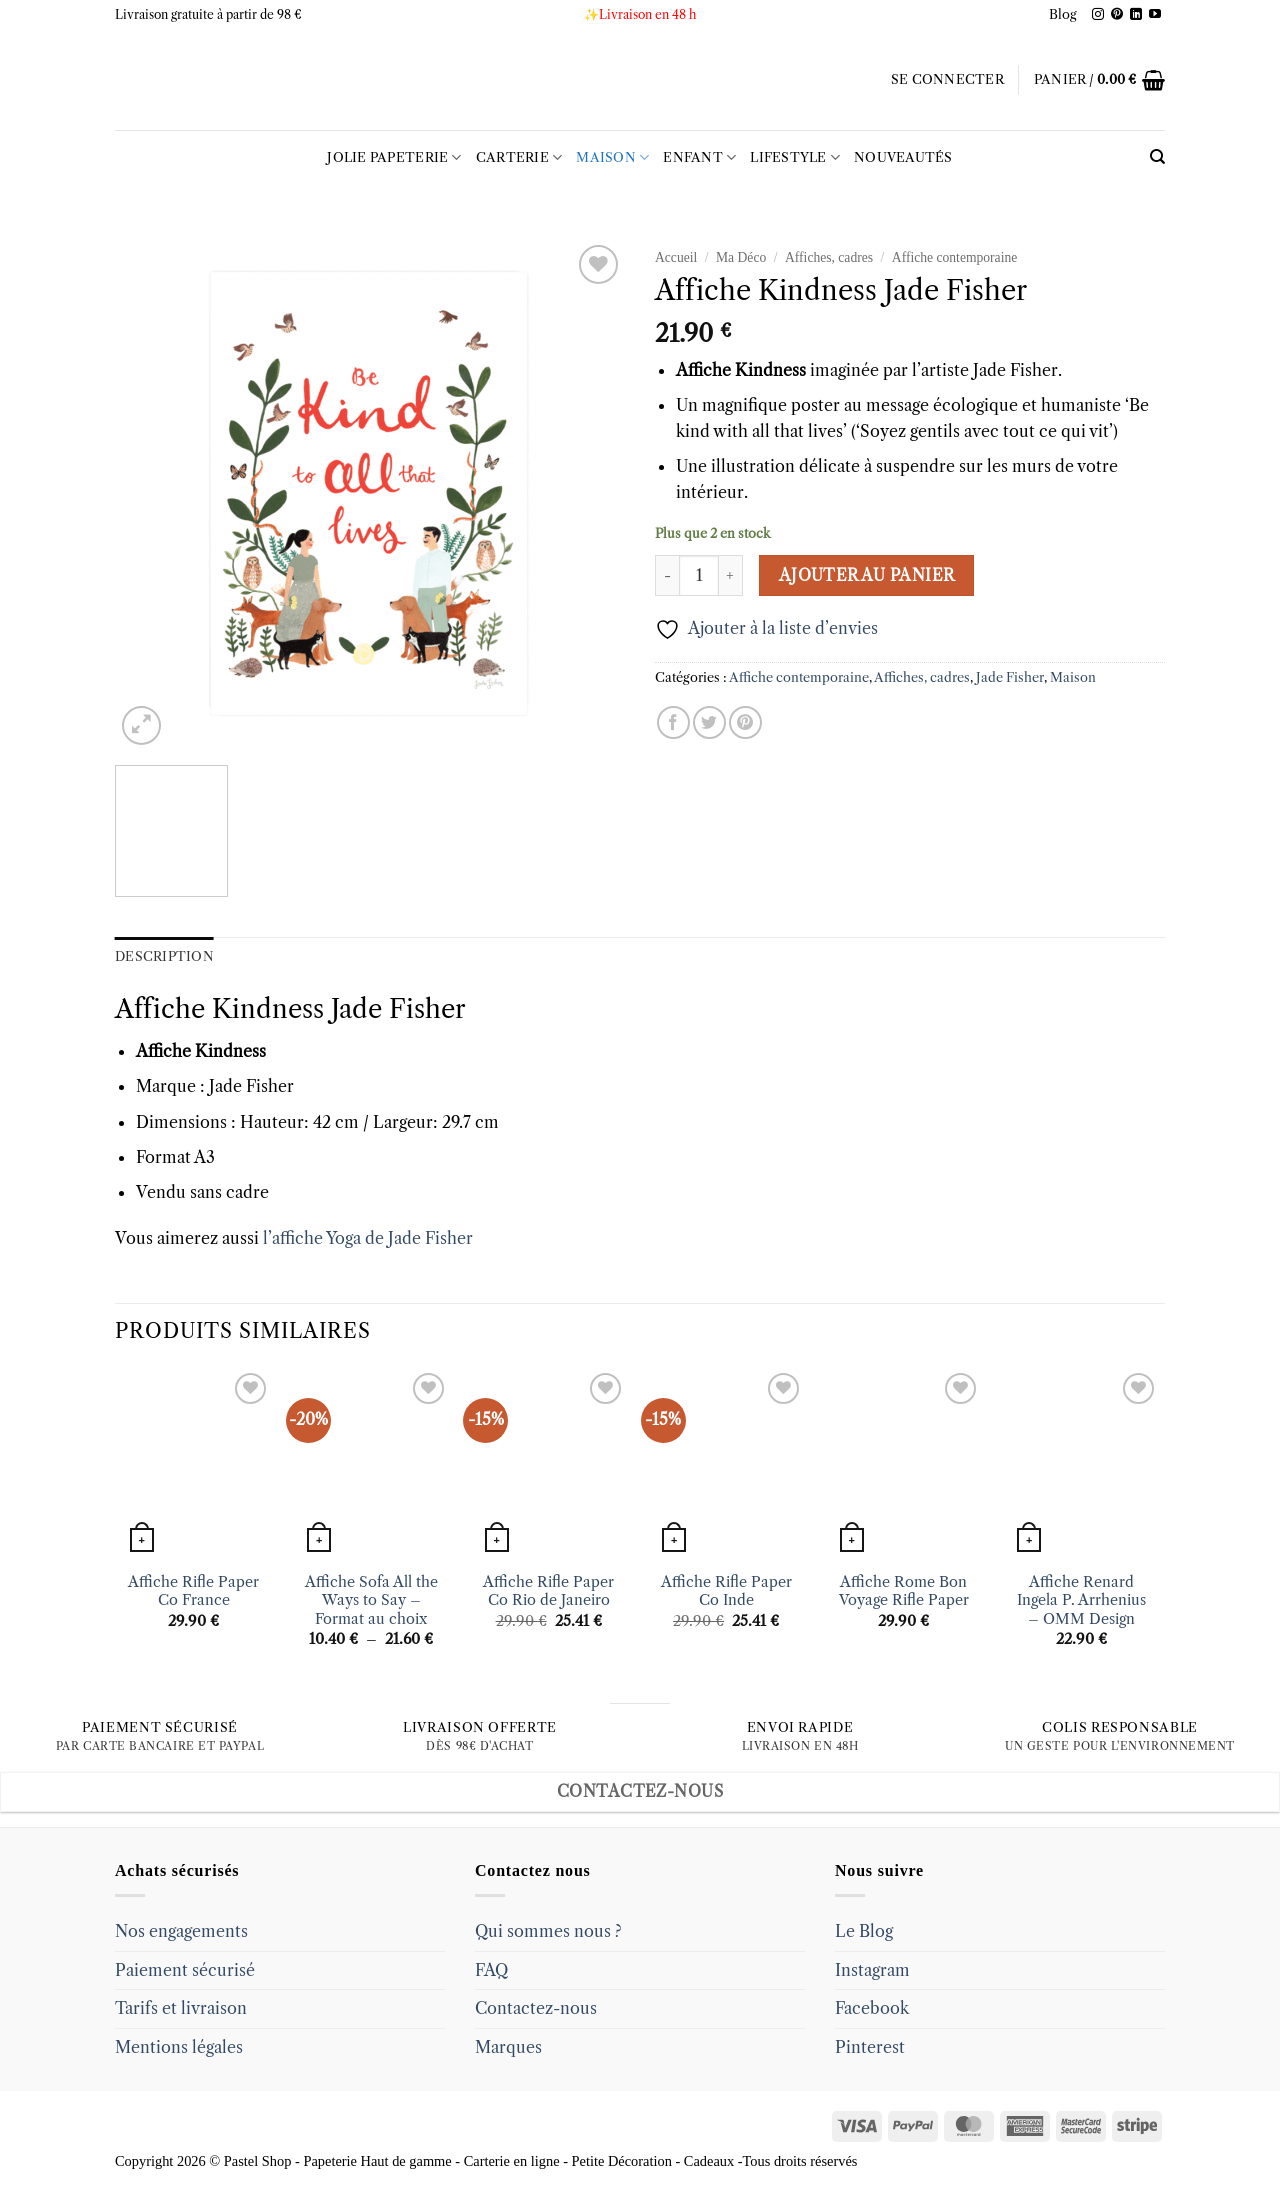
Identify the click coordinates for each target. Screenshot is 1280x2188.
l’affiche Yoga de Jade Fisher (368, 1238)
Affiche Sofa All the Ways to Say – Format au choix (371, 1600)
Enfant (699, 157)
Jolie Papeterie (394, 157)
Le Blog (864, 1931)
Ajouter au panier (867, 575)
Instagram (872, 1970)
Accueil (676, 257)
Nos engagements (181, 1931)
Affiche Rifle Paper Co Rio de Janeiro (548, 1591)
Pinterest (870, 2047)
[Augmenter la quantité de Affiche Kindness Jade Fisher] (731, 575)
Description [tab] (164, 956)
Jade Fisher (1010, 677)
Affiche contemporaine (954, 257)
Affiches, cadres (829, 257)
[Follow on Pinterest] (1117, 15)
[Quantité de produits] (699, 575)
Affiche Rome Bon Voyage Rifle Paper (904, 1591)
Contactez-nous (536, 2008)
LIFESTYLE (795, 157)
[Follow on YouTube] (1155, 15)
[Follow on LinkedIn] (1136, 15)
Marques (508, 2047)
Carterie (519, 157)
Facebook (872, 2008)
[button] (947, 80)
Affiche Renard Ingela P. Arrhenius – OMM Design (1081, 1600)
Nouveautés (903, 157)
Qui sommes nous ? (548, 1931)
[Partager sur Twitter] (709, 722)
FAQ (491, 1970)
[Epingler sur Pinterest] (745, 722)
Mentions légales (179, 2047)
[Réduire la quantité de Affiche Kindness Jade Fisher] (667, 575)
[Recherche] (1157, 157)
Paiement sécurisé (185, 1970)
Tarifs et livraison (181, 2008)
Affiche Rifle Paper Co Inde (726, 1591)
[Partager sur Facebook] (673, 722)
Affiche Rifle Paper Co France (193, 1591)
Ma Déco (741, 257)
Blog (1063, 14)
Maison (612, 157)
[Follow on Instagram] (1098, 15)
